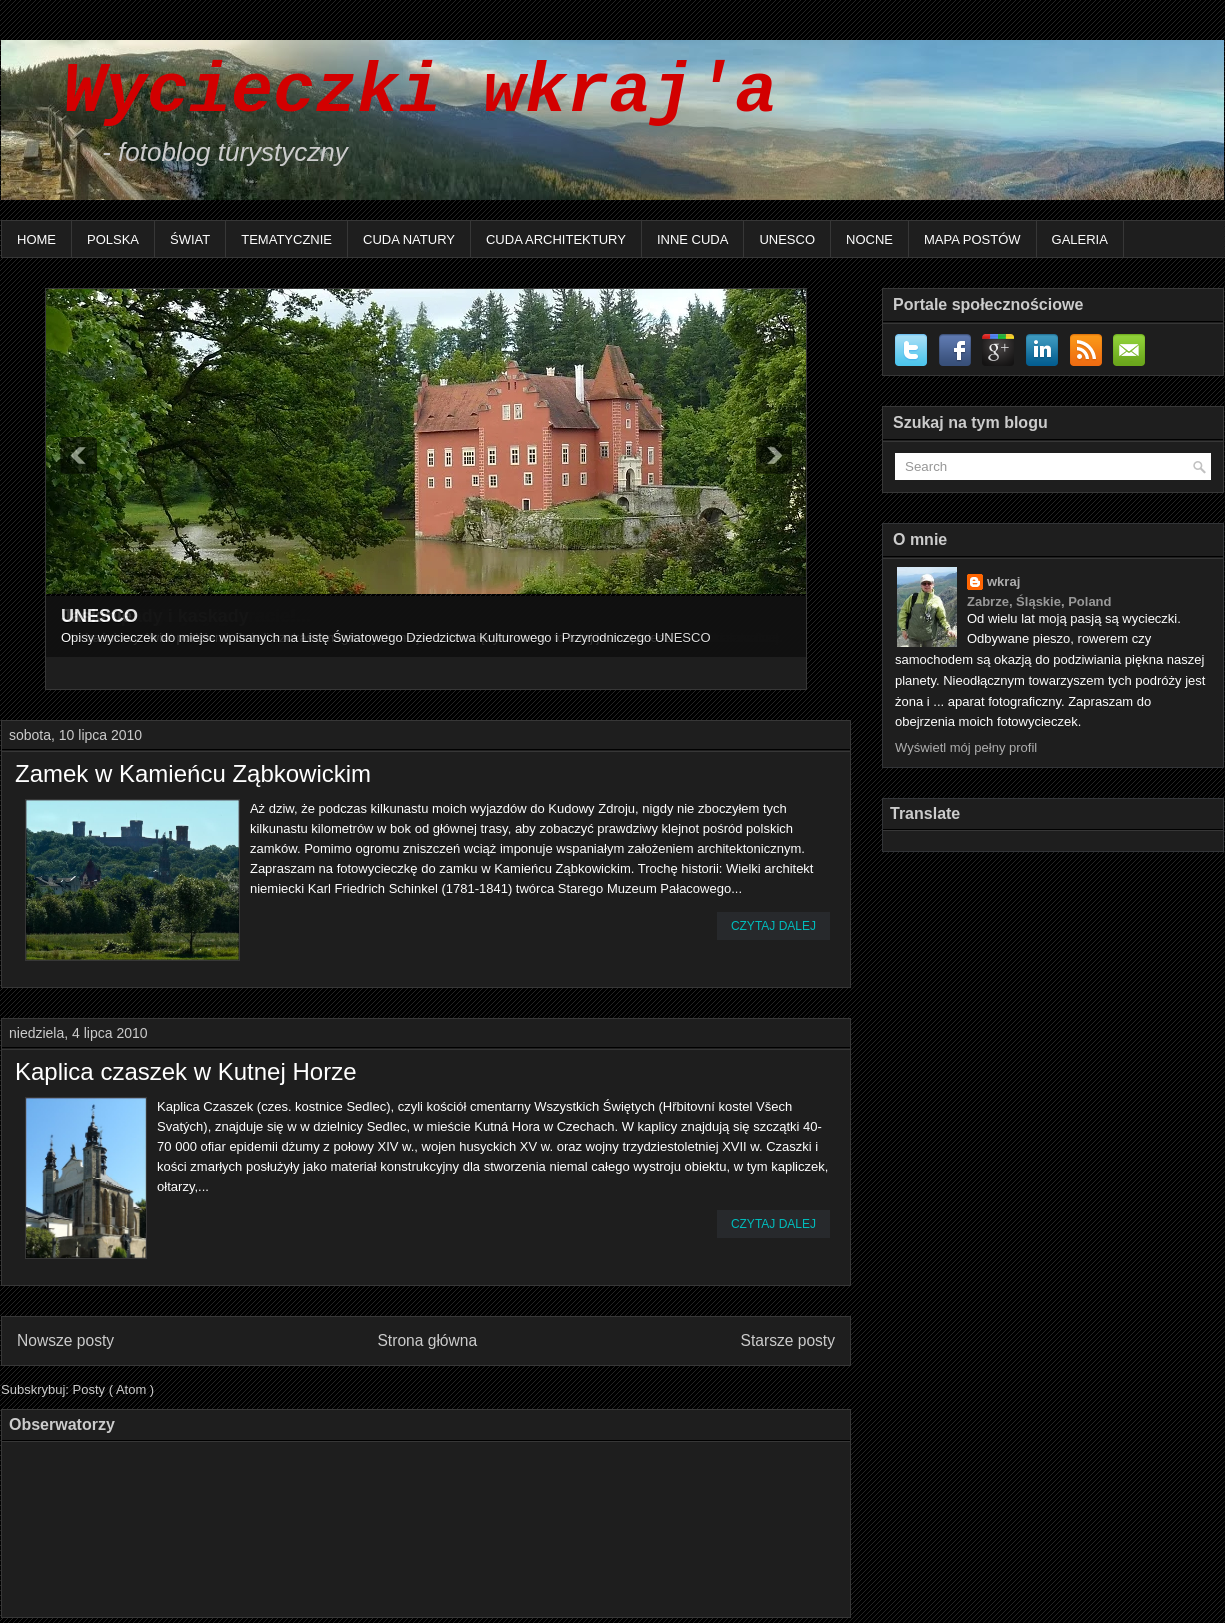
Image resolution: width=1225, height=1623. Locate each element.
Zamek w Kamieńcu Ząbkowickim (193, 774)
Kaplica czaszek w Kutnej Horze (185, 1072)
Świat (190, 239)
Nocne (869, 239)
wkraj (1003, 581)
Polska (113, 239)
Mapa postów (972, 239)
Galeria (1080, 239)
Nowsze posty (65, 1340)
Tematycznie (286, 239)
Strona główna (427, 1340)
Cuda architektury (556, 239)
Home (36, 239)
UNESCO (787, 239)
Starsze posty (788, 1340)
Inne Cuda (693, 239)
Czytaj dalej (773, 926)
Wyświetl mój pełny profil (966, 747)
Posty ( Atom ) (114, 1389)
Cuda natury (409, 239)
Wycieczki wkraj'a (399, 92)
